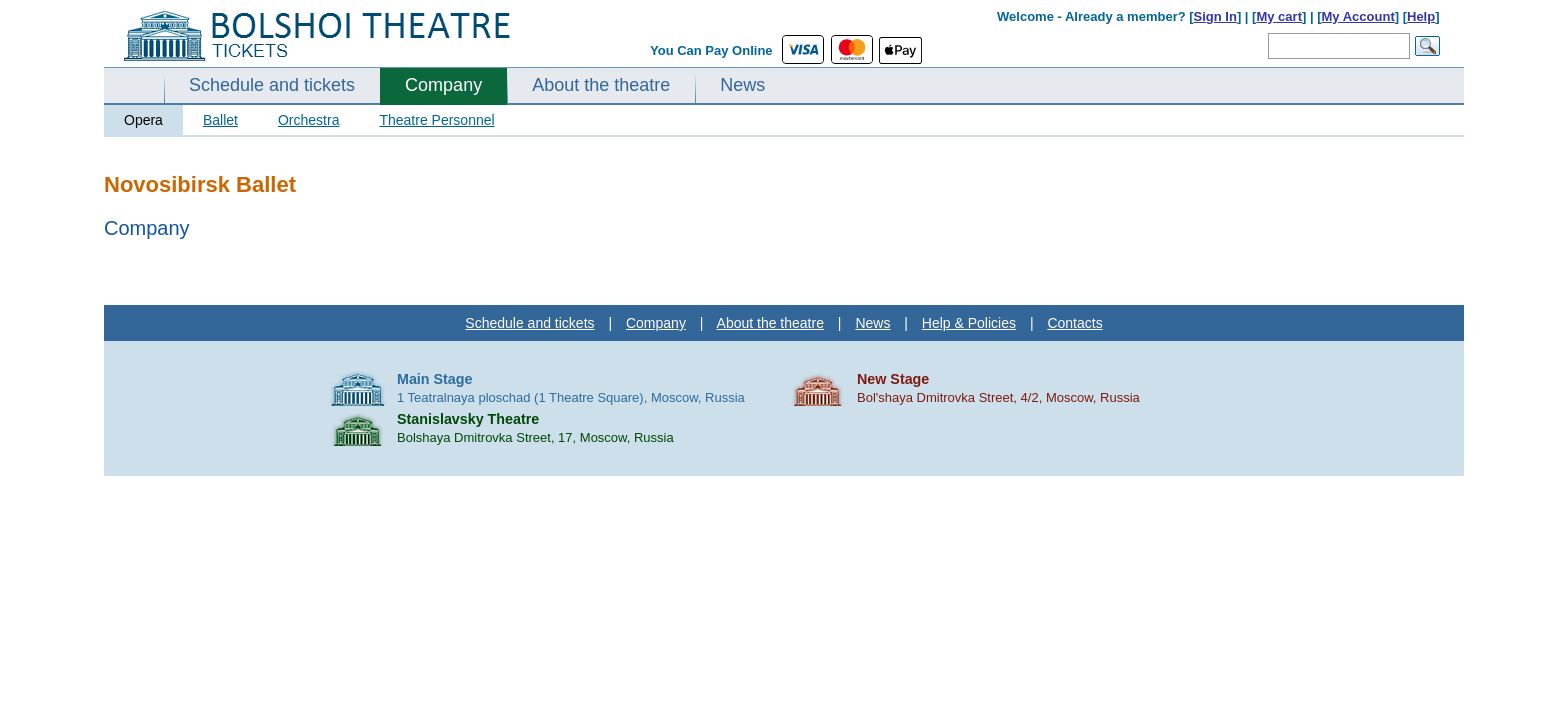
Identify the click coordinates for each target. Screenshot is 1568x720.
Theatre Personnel (436, 120)
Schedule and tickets (272, 85)
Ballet (220, 120)
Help (1421, 16)
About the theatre (601, 85)
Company (443, 85)
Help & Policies (969, 323)
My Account (1358, 16)
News (742, 85)
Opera (143, 120)
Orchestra (308, 120)
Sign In (1215, 16)
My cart (1279, 16)
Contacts (1074, 323)
